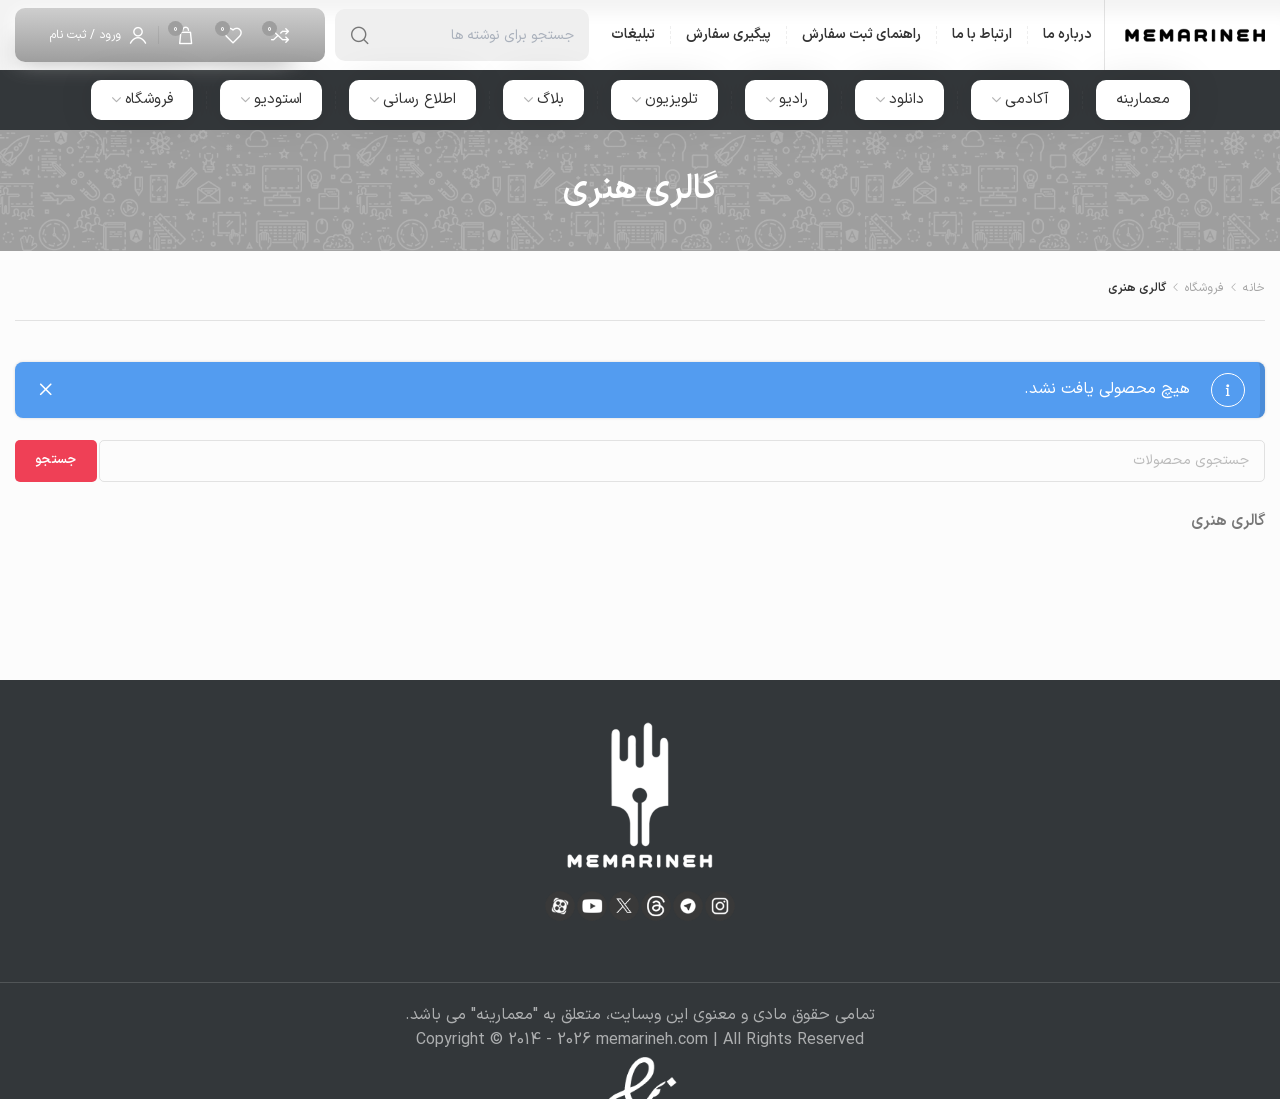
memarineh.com (652, 1040)
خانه (1254, 288)
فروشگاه (1204, 288)
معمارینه (504, 1015)
